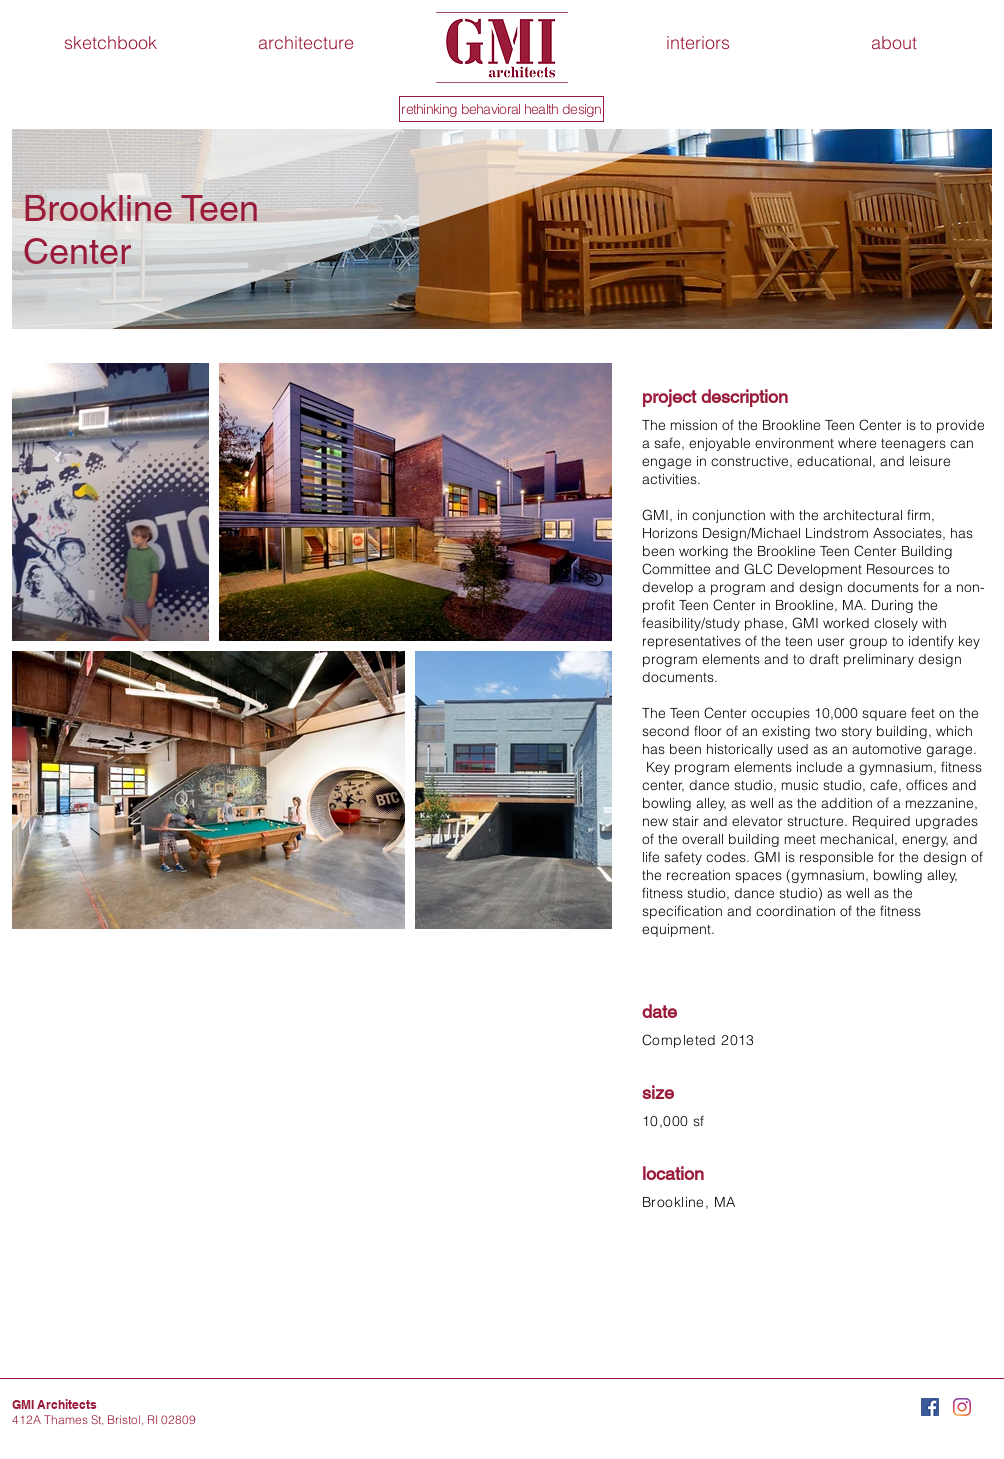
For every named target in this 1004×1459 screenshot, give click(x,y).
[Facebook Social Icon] (930, 1407)
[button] (894, 43)
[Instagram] (962, 1407)
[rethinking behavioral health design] (501, 109)
